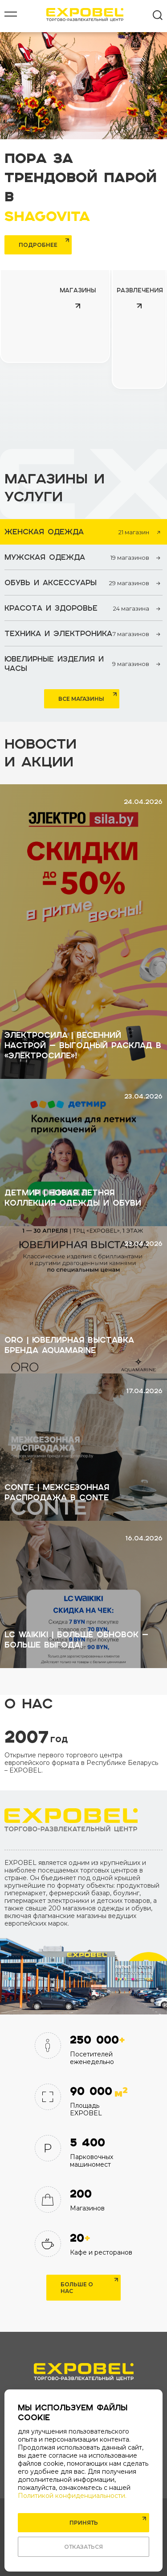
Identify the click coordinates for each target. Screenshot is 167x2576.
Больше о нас (77, 2287)
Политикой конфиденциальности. (72, 2496)
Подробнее (38, 244)
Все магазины (81, 698)
